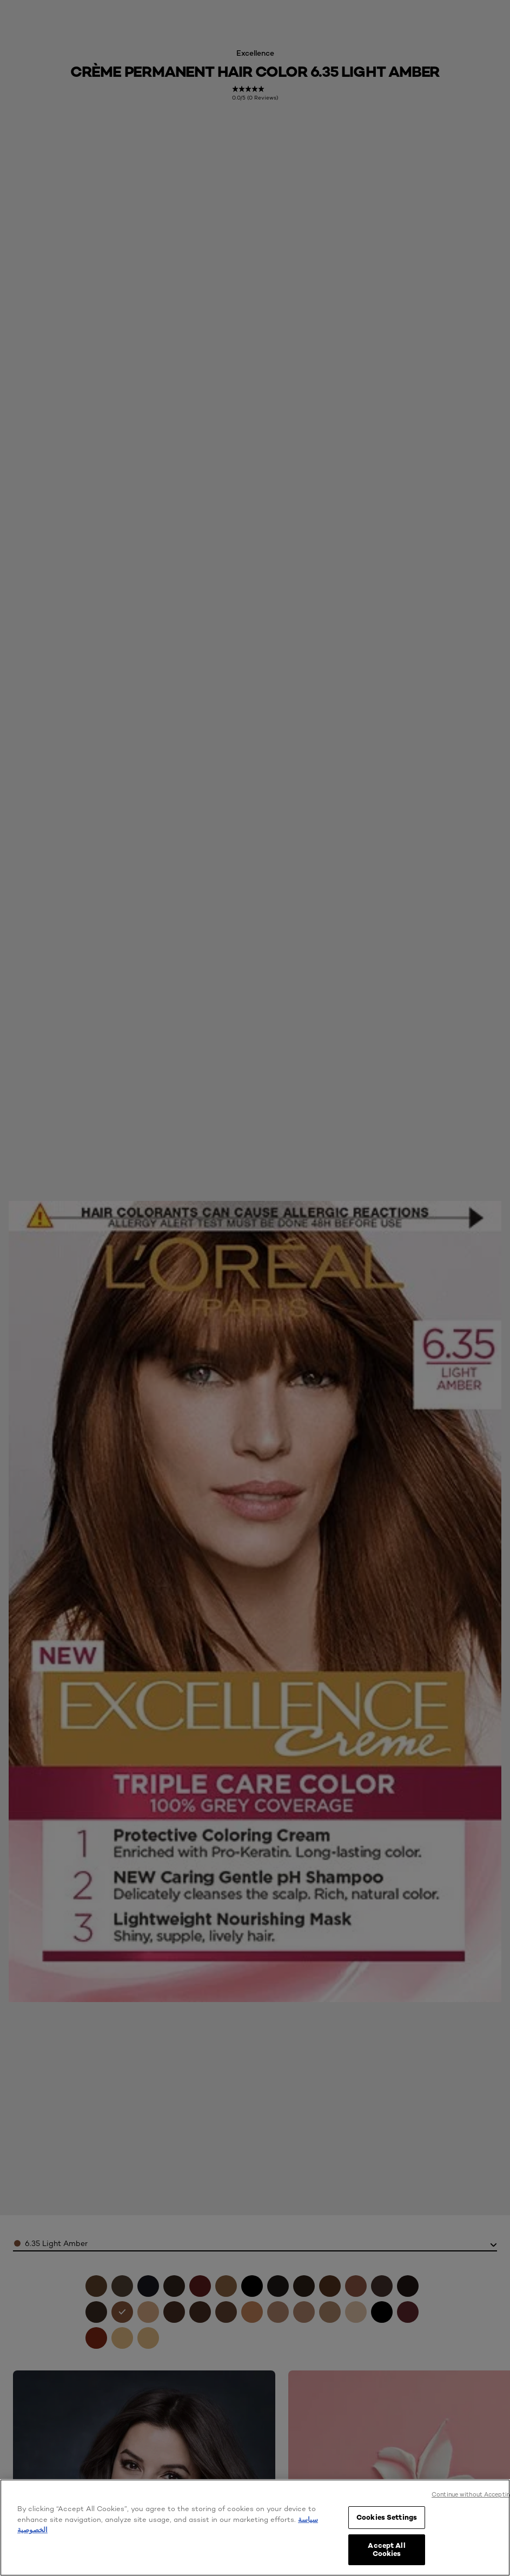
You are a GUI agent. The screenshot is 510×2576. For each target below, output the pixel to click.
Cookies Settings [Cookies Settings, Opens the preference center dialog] (386, 2517)
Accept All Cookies (386, 2549)
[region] (255, 2527)
